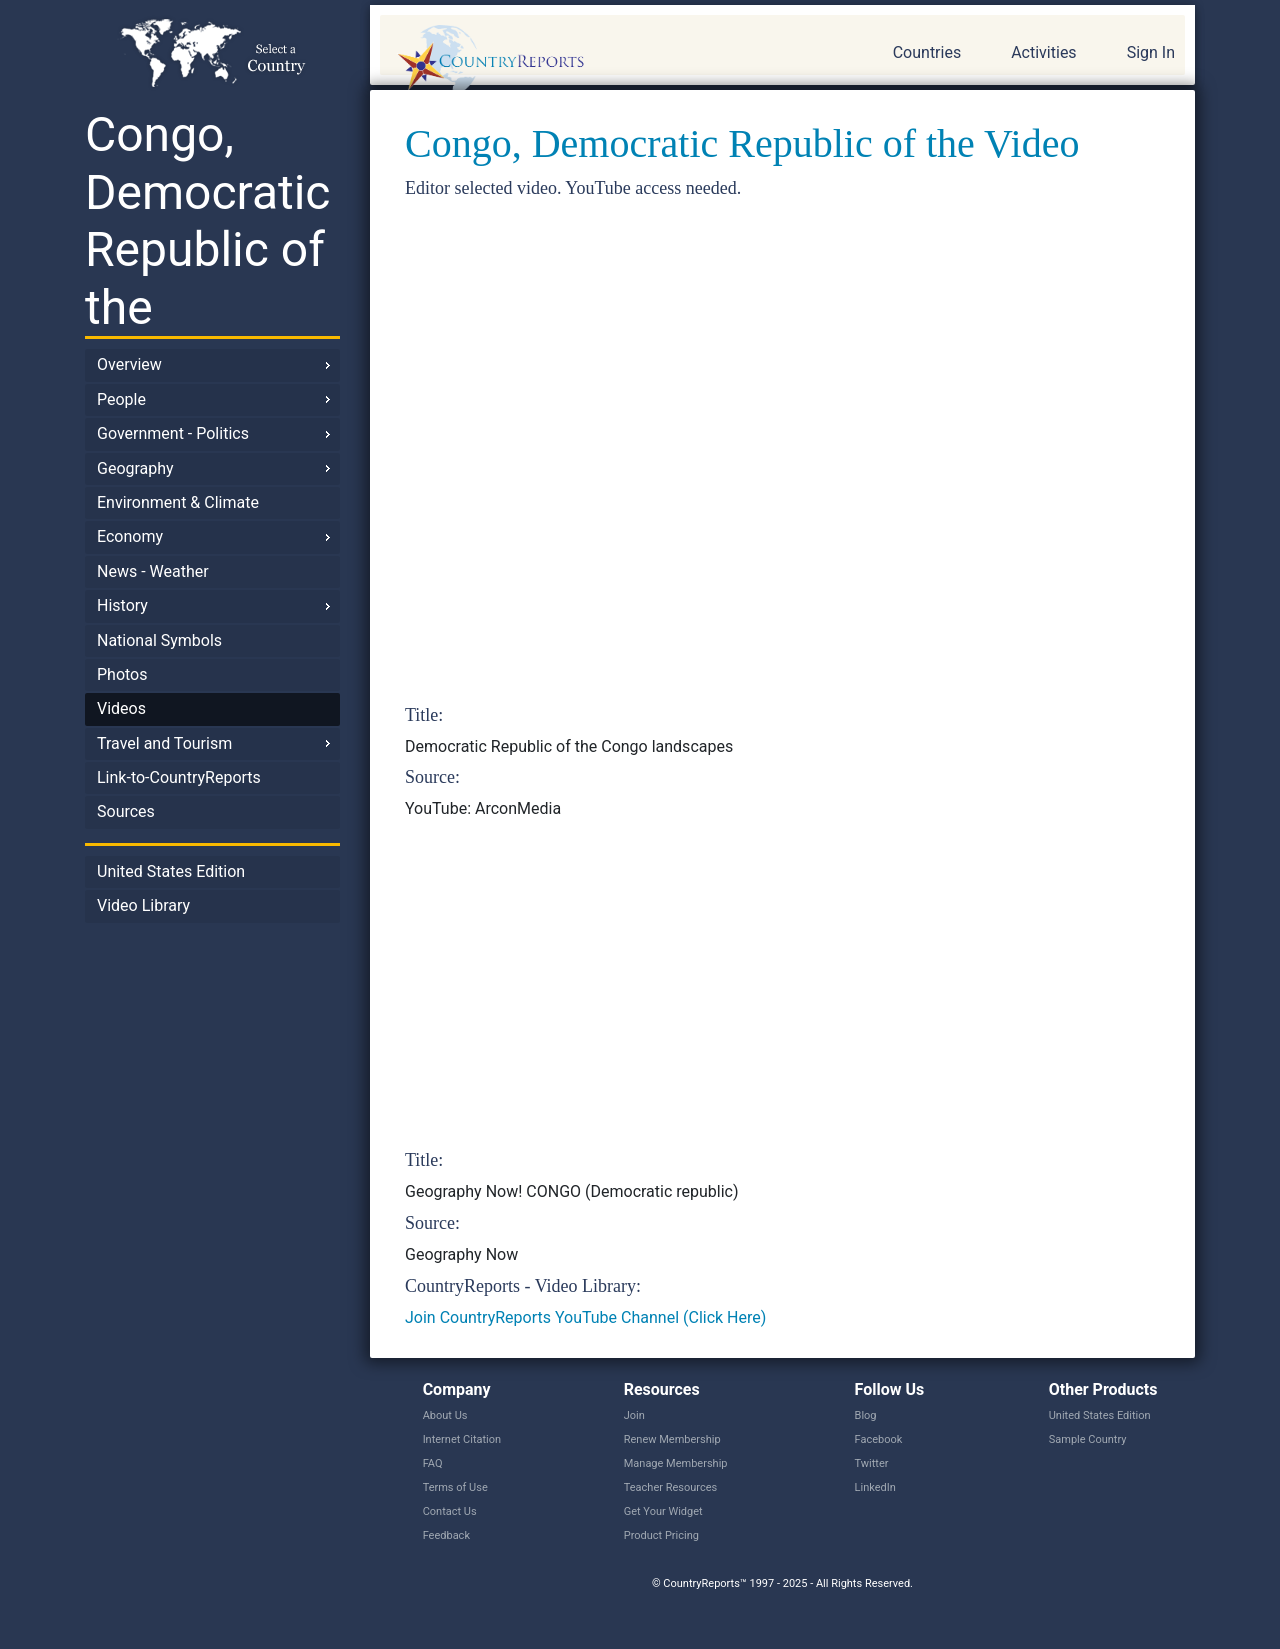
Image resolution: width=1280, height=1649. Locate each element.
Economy (130, 536)
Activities (1043, 52)
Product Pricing (661, 1535)
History (122, 605)
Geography (135, 468)
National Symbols (159, 640)
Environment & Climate (178, 502)
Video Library (143, 905)
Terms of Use (455, 1487)
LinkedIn (875, 1487)
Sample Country (1088, 1439)
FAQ (433, 1463)
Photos (122, 674)
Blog (866, 1415)
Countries (927, 52)
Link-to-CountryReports (179, 777)
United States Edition (171, 871)
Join (634, 1415)
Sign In (1151, 52)
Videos (121, 708)
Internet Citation (462, 1439)
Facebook (879, 1439)
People (121, 399)
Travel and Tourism (164, 743)
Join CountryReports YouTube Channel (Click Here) (585, 1317)
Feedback (446, 1535)
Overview (129, 364)
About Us (445, 1415)
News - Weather (153, 571)
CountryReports (599, 60)
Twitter (872, 1463)
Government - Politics (173, 433)
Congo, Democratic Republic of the (207, 221)
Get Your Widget (663, 1511)
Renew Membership (672, 1439)
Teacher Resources (670, 1487)
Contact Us (450, 1511)
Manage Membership (676, 1463)
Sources (126, 811)
